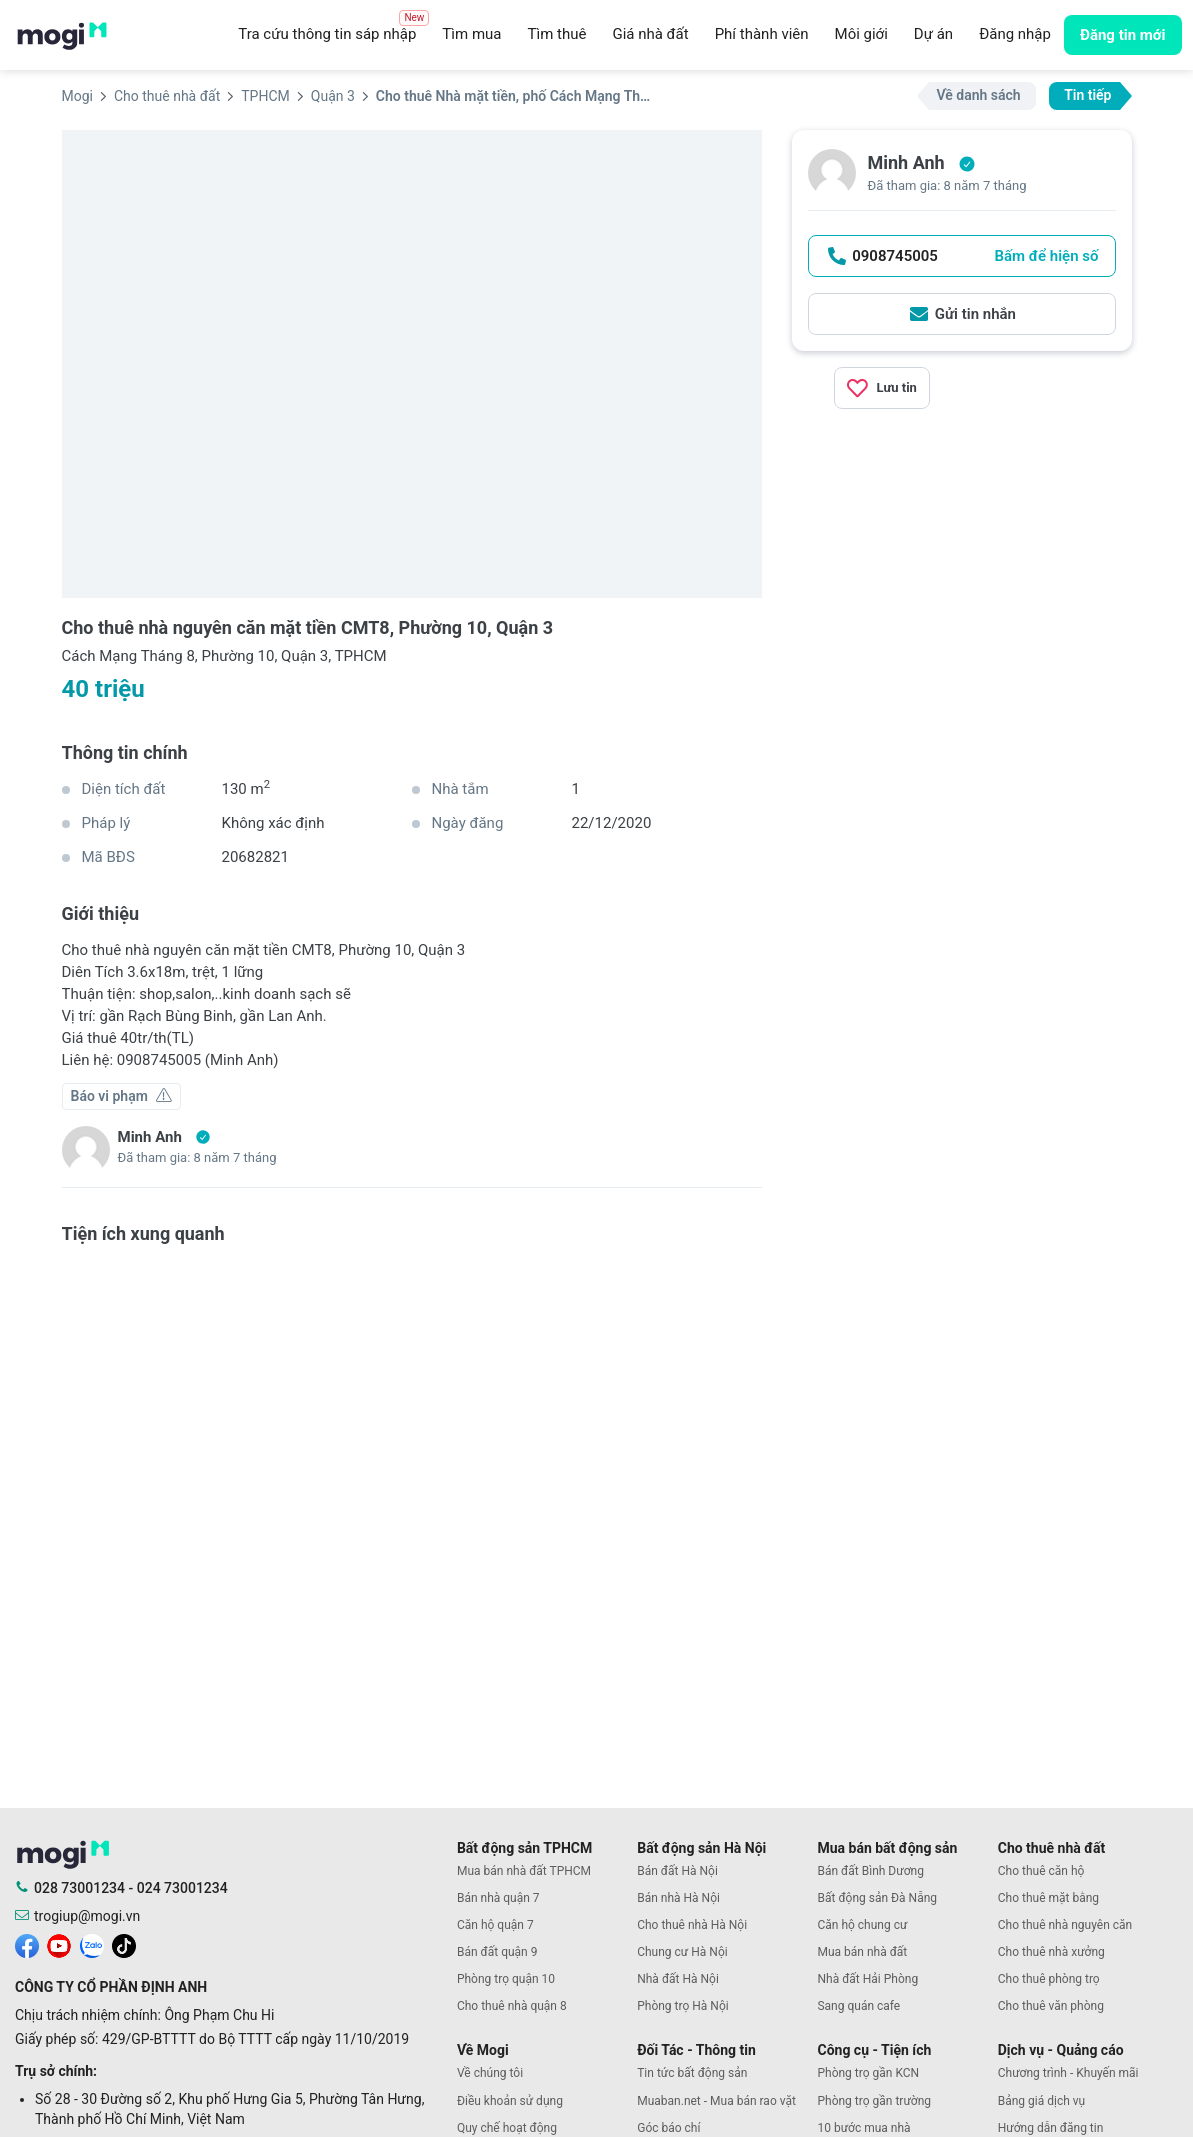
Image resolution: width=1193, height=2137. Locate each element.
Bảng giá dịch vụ (1042, 2101)
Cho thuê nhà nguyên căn (1065, 1925)
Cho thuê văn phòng (1051, 2006)
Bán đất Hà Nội (677, 1871)
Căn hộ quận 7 (495, 1925)
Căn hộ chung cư (862, 1925)
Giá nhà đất (650, 34)
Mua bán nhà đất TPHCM (524, 1871)
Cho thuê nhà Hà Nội (692, 1925)
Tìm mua (471, 34)
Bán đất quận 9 (497, 1952)
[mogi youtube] (59, 1944)
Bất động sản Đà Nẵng (877, 1898)
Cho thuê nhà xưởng (1051, 1952)
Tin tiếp (1087, 95)
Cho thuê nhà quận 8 (512, 2006)
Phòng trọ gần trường (874, 2101)
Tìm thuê (556, 34)
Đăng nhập (1015, 34)
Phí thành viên (762, 34)
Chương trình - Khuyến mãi (1068, 2073)
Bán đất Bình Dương (870, 1871)
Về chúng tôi (490, 2073)
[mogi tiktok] (124, 1944)
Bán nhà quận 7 (498, 1898)
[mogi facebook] (27, 1944)
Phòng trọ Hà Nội (682, 2006)
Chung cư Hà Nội (682, 1952)
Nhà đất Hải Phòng (867, 1979)
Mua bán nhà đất (862, 1952)
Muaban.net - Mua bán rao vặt (716, 2101)
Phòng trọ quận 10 (506, 1979)
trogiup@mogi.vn (87, 1916)
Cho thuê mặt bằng (1048, 1898)
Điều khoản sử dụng (510, 2101)
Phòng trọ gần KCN (868, 2073)
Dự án (933, 34)
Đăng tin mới (1123, 35)
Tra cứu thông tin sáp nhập (333, 29)
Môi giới (861, 34)
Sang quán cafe (858, 2006)
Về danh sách (979, 95)
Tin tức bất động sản (692, 2073)
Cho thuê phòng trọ (1049, 1979)
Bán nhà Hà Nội (678, 1898)
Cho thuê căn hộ (1041, 1871)
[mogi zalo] (92, 1944)
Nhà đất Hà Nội (678, 1979)
